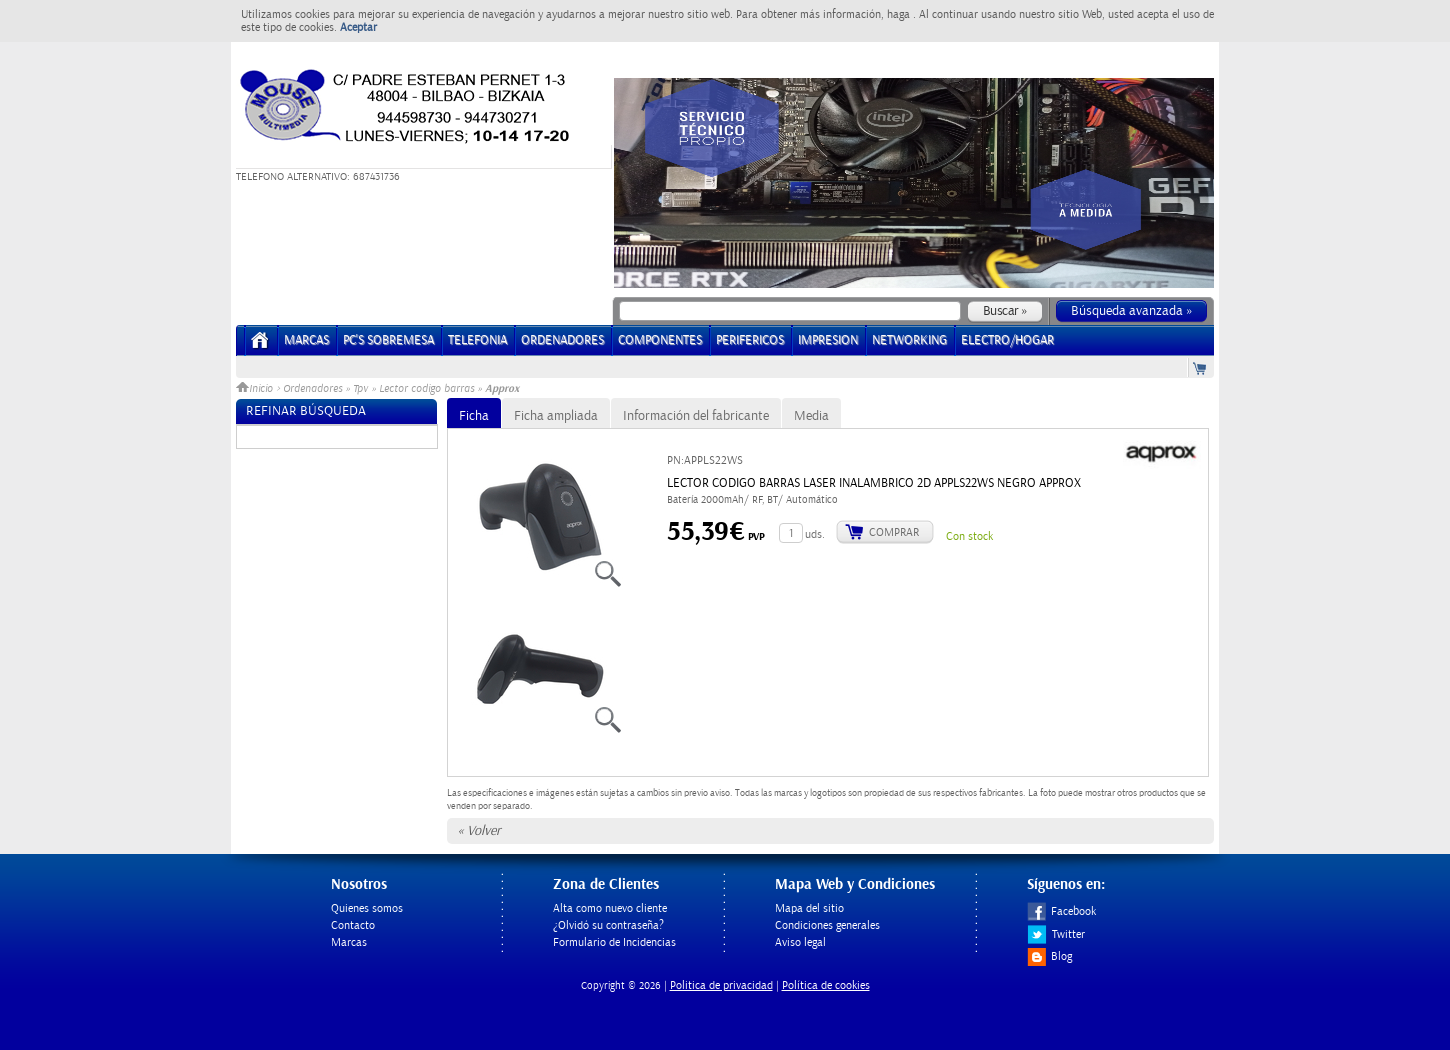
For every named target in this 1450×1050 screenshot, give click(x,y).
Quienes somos (367, 908)
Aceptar (358, 27)
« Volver (479, 831)
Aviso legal (800, 942)
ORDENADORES (562, 340)
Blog (1049, 956)
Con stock (969, 536)
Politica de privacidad (721, 985)
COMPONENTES (660, 340)
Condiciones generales (827, 925)
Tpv (360, 389)
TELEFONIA (477, 340)
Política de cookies (826, 985)
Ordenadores (312, 389)
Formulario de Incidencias (614, 942)
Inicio (256, 389)
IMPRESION (828, 340)
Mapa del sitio (809, 908)
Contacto (353, 925)
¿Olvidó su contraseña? (608, 925)
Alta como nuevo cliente (610, 908)
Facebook (1061, 911)
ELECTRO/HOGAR (1007, 340)
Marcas (306, 340)
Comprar (894, 532)
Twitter (1056, 934)
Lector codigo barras (426, 389)
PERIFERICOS (750, 340)
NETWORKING (909, 340)
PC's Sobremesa (388, 340)
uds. (815, 534)
